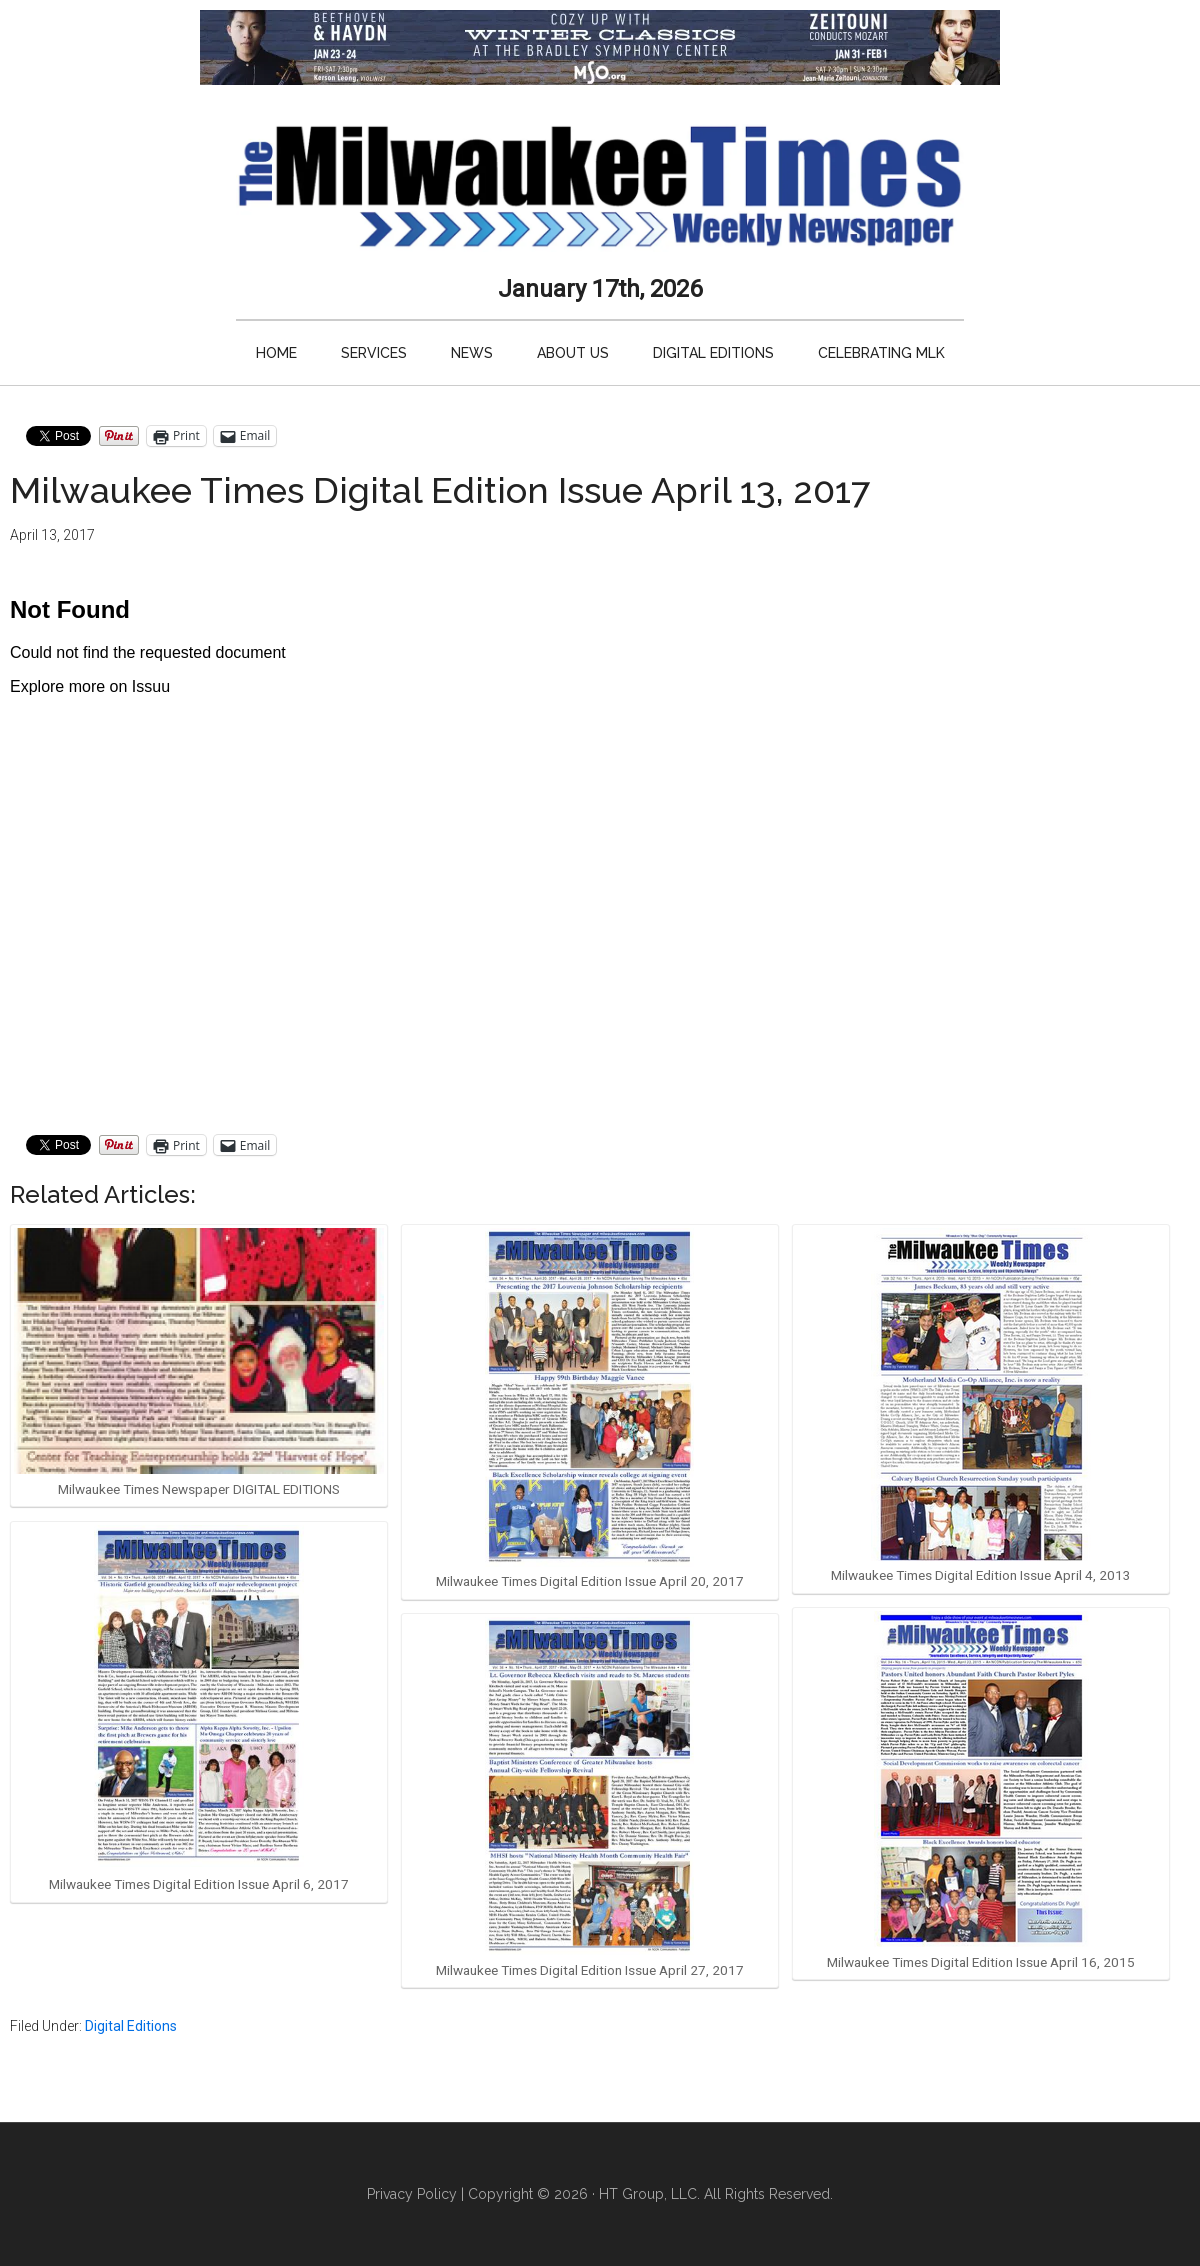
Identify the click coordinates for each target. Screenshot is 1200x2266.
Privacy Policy (412, 2194)
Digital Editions (131, 2026)
